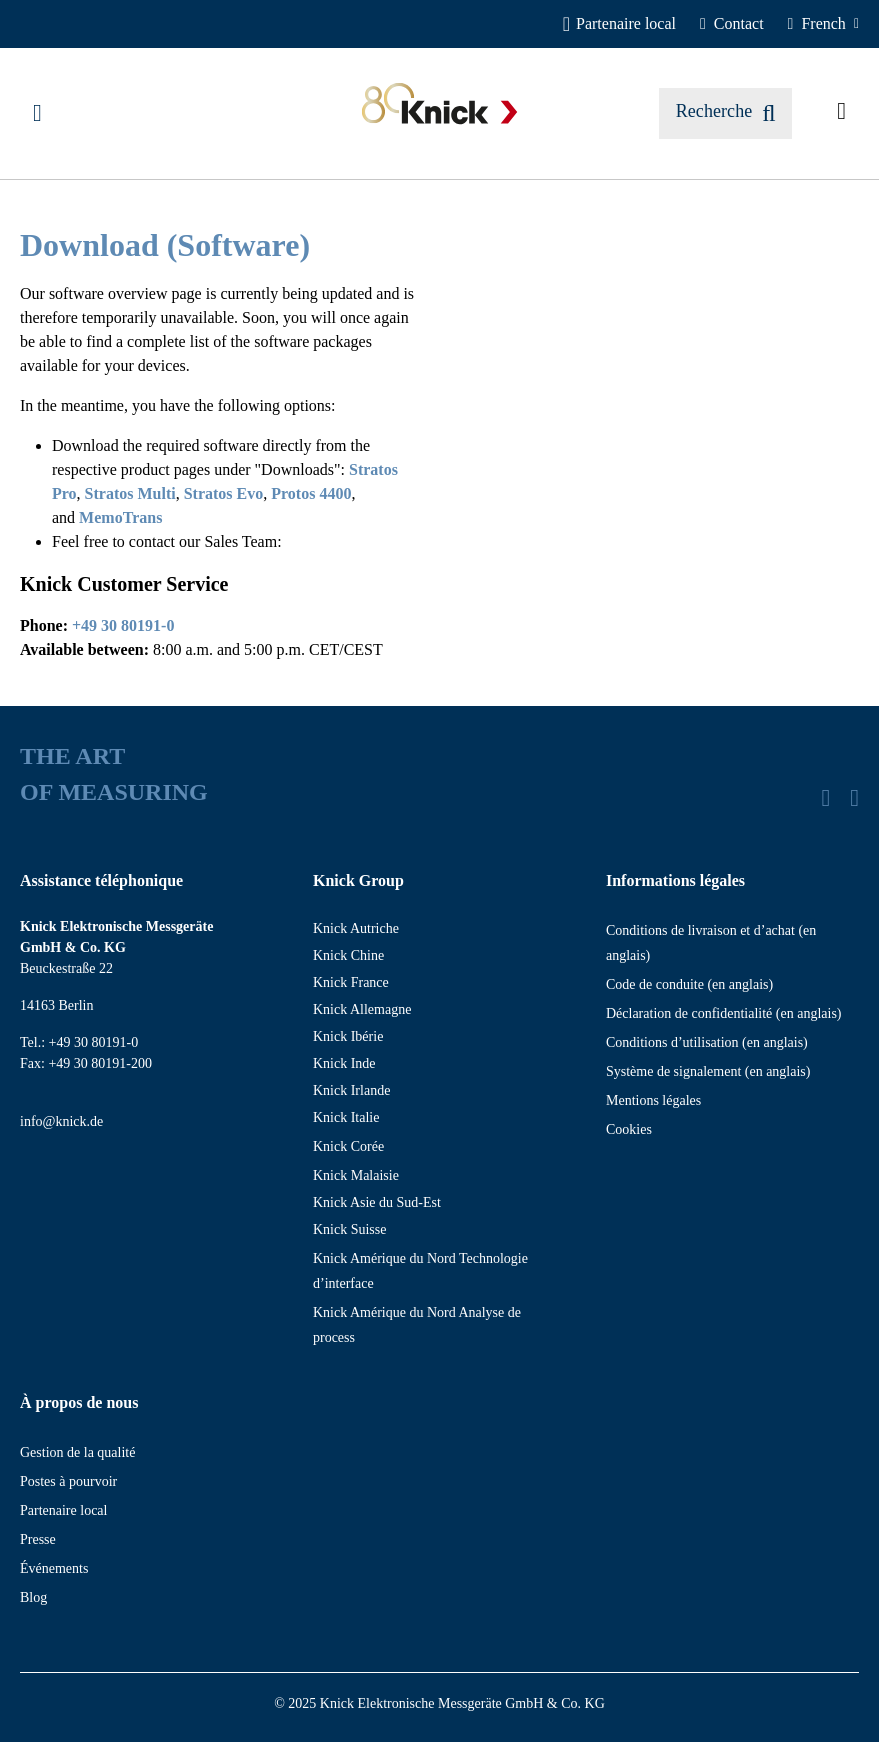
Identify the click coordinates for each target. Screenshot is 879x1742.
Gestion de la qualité (77, 1452)
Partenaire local (63, 1510)
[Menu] (37, 113)
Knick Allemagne (362, 1009)
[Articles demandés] (841, 113)
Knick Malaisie (356, 1175)
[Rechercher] (725, 113)
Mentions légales (653, 1100)
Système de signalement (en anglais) (708, 1071)
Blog (33, 1597)
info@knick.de (61, 1121)
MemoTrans (120, 517)
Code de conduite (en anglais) (689, 984)
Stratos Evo (224, 493)
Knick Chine (348, 955)
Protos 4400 (311, 493)
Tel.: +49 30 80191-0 (79, 1042)
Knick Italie (346, 1117)
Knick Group (358, 880)
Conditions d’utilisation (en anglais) (707, 1042)
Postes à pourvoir (68, 1481)
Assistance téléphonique (101, 880)
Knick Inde (344, 1063)
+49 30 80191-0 (123, 625)
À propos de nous (79, 1402)
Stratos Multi (130, 493)
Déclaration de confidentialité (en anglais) (724, 1013)
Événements (54, 1568)
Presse (38, 1539)
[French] (823, 24)
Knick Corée (348, 1146)
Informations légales (675, 880)
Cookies (629, 1129)
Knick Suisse (350, 1229)
